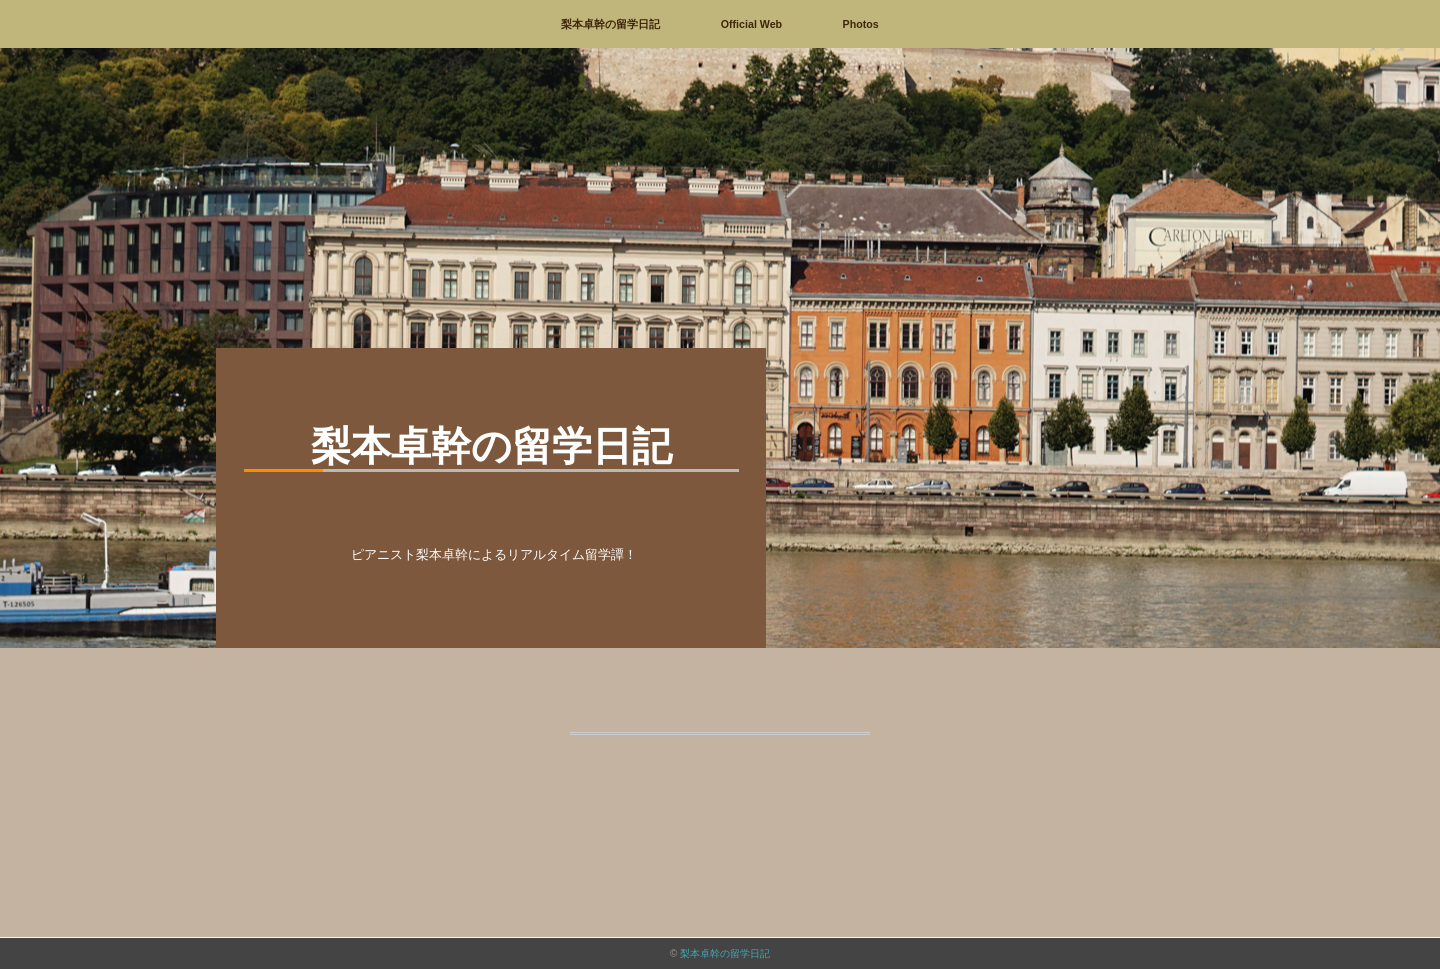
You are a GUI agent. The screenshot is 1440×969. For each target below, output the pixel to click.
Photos (861, 24)
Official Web (751, 24)
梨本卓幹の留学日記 (610, 24)
